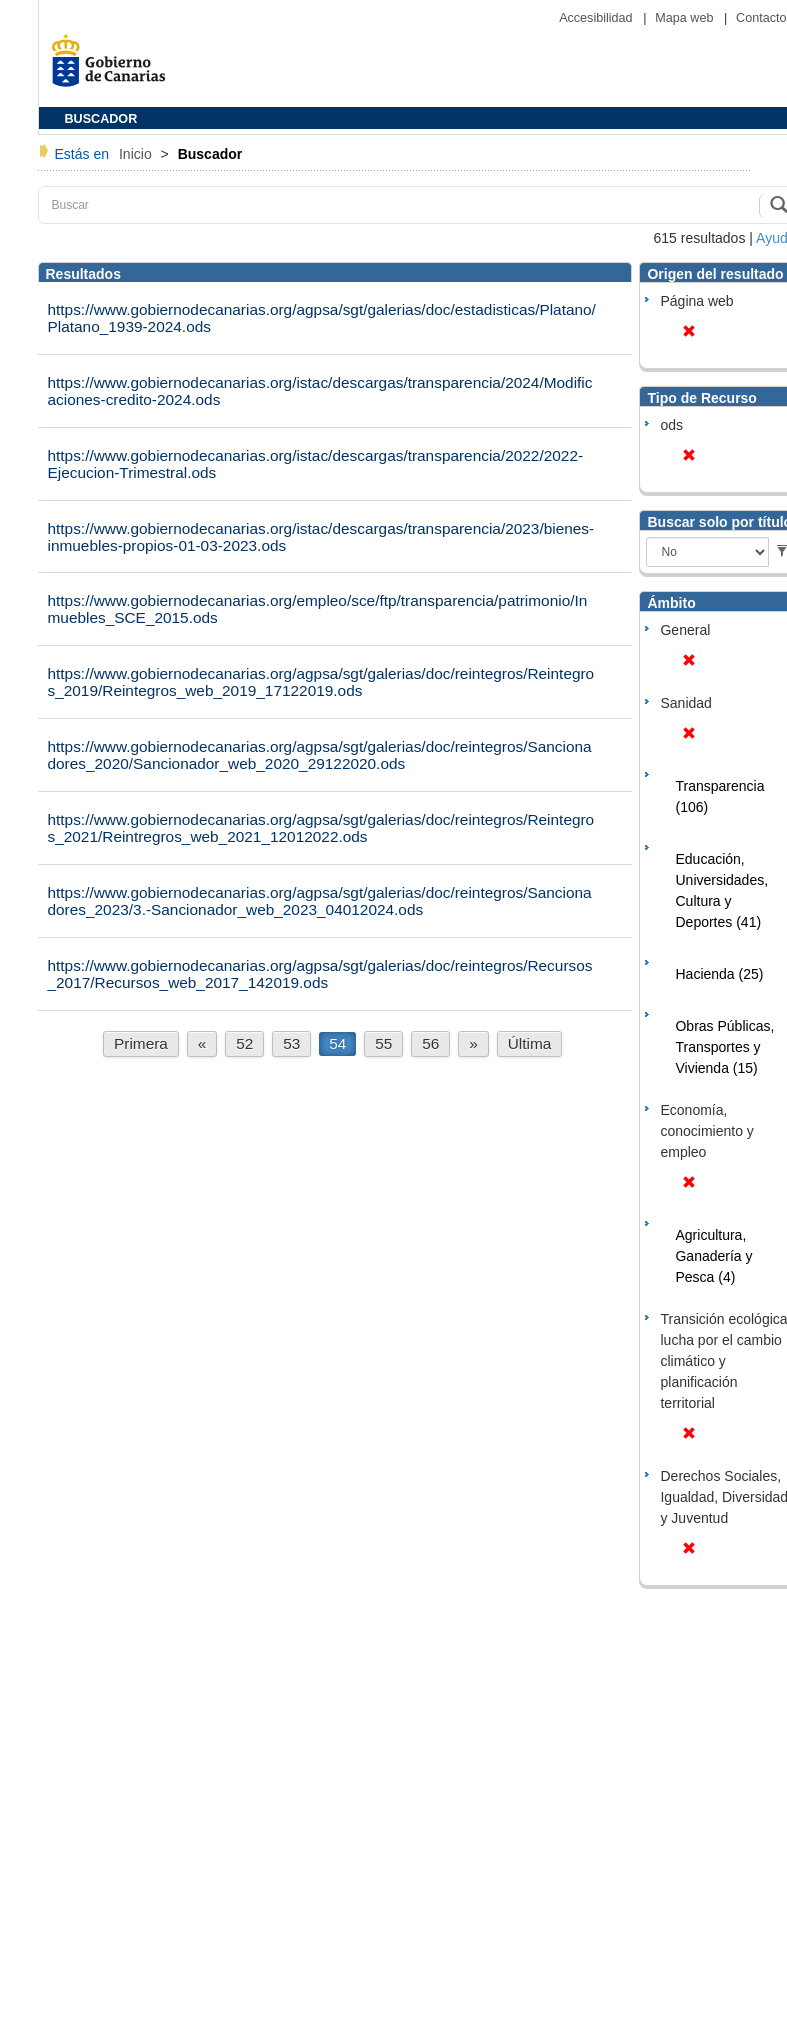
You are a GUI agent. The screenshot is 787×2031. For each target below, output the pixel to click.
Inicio (137, 154)
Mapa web (686, 18)
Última (530, 1043)
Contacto (761, 18)
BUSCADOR (101, 119)
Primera (141, 1043)
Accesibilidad (597, 18)
